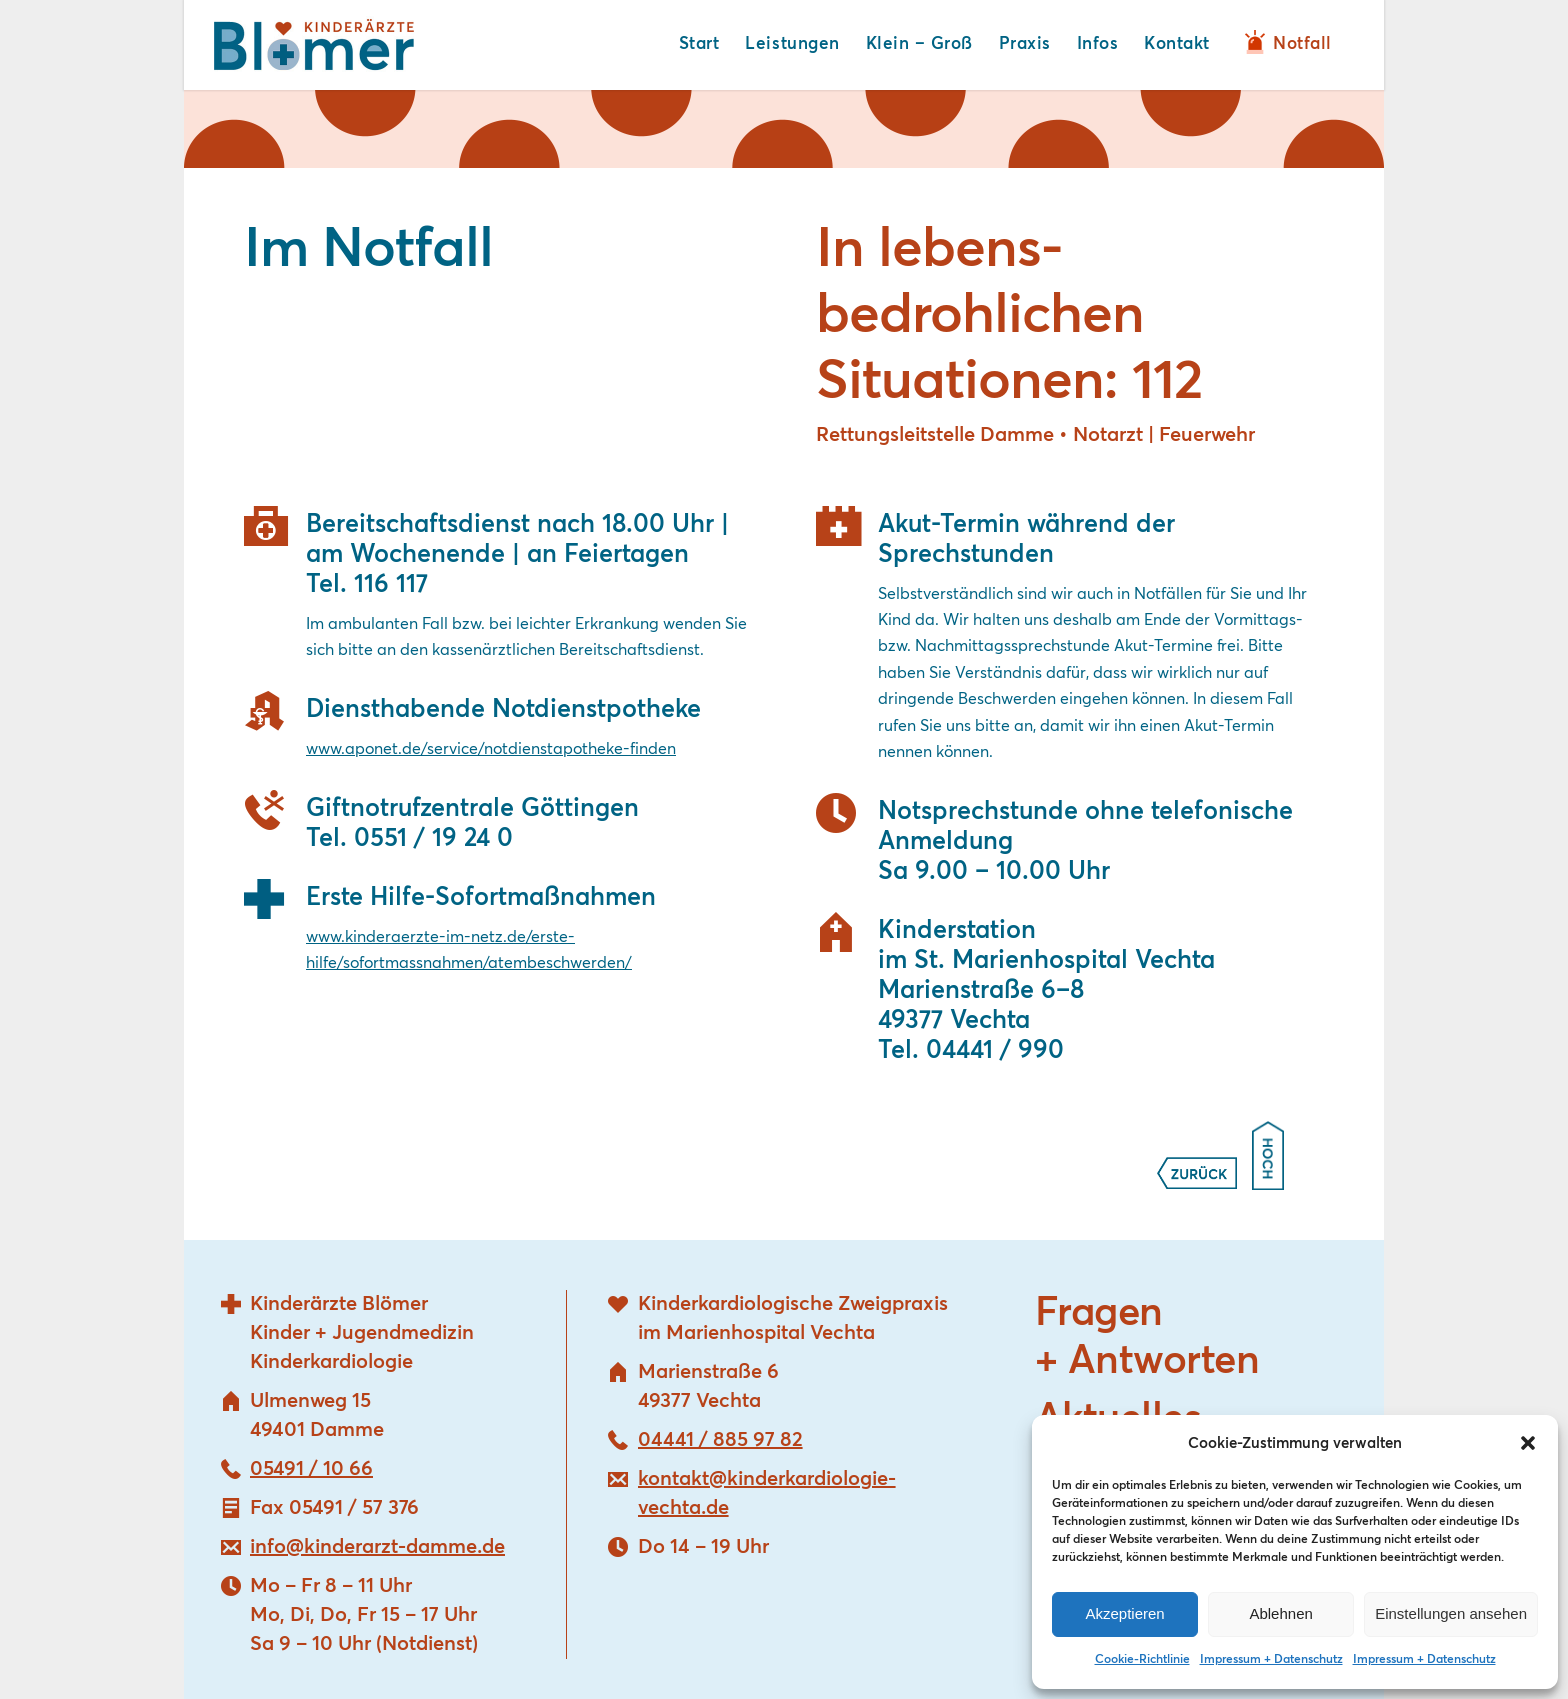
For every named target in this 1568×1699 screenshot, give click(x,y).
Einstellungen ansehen (1451, 1613)
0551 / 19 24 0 (433, 838)
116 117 (391, 584)
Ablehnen (1280, 1613)
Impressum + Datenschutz (1271, 1660)
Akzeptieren (1124, 1613)
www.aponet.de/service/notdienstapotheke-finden (491, 749)
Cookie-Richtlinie (1142, 1660)
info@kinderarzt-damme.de (377, 1547)
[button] (1528, 1443)
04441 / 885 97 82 (720, 1440)
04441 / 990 (995, 1050)
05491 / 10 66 (311, 1469)
